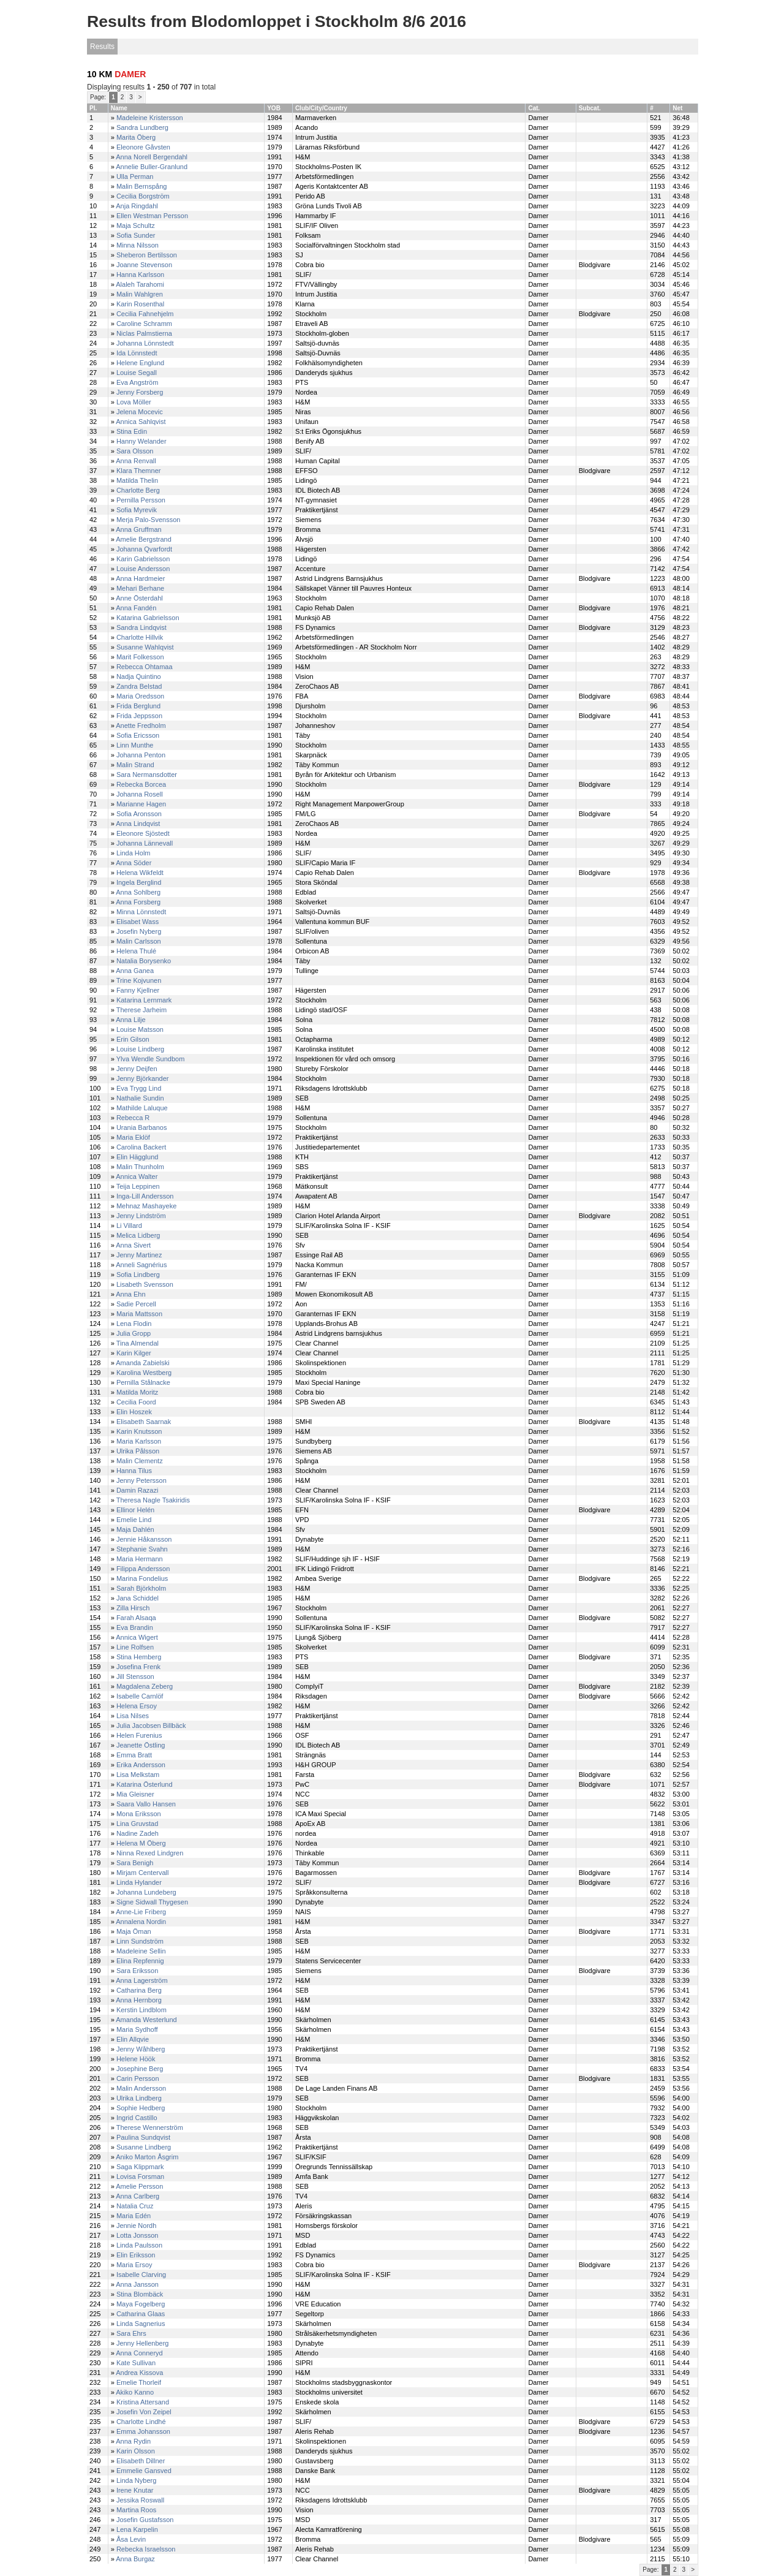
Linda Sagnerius (140, 2323)
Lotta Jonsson (137, 2235)
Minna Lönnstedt (141, 911)
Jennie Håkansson (144, 1539)
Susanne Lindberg (143, 2147)
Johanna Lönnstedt (145, 343)
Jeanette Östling (140, 1745)
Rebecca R (132, 1117)
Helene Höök (136, 2059)
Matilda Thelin (137, 480)
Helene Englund (140, 362)
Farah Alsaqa (136, 1617)
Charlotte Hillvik (139, 637)
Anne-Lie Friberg (141, 1911)
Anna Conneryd (139, 2353)
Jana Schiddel (137, 1598)
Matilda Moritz (137, 1392)
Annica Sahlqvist (140, 421)
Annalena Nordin (141, 1921)
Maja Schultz (135, 225)
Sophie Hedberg (140, 2108)
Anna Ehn (130, 1294)
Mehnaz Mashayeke (146, 1206)
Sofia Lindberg (138, 1274)
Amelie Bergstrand (144, 539)
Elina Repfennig (140, 1960)
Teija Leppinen (138, 1186)
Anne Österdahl (139, 598)
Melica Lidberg (138, 1235)
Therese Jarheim (141, 1009)
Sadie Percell (136, 1304)
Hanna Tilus (134, 1470)
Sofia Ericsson (137, 735)
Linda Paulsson (139, 2245)
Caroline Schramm (144, 323)
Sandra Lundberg (142, 127)
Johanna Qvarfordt (144, 549)
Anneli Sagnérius (141, 1264)
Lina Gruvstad (137, 1823)
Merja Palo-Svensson (148, 519)
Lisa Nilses (132, 1715)
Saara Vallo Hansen (146, 1804)
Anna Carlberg (137, 2196)
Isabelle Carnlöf (139, 1696)
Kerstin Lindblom (141, 2009)
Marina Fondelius (142, 1578)
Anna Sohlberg (138, 892)
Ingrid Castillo (136, 2117)
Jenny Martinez (139, 1255)
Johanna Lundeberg (146, 1892)
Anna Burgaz (135, 2559)
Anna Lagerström (141, 1980)
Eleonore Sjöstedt (143, 833)
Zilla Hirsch (132, 1608)
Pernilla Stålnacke (143, 1382)
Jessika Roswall (140, 2500)
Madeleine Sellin (141, 1951)
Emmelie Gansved (144, 2470)
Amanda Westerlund (146, 2019)
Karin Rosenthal (140, 304)
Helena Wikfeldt (140, 872)
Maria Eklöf (133, 1137)
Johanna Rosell (139, 794)
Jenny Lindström (141, 1215)
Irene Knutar (135, 2490)
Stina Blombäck (139, 2294)
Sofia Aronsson (139, 813)
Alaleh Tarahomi (140, 284)
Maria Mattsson (139, 1313)
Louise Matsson (140, 1029)
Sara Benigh (135, 1862)
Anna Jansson (137, 2284)
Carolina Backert (141, 1147)
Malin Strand (135, 764)
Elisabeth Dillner (140, 2460)
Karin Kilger (133, 1353)
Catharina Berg (139, 1990)
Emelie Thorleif (138, 2382)
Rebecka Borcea (141, 784)
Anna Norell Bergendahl (151, 157)
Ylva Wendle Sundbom (150, 1059)
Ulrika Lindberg (139, 2098)
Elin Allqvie (132, 2039)
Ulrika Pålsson (137, 1451)
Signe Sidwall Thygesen (152, 1902)
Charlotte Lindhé (141, 2421)
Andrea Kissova (139, 2372)
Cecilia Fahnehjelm (145, 313)
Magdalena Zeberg (144, 1686)
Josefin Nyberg (138, 931)
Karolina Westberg (144, 1372)
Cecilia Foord (136, 1402)
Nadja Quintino (138, 676)
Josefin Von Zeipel (144, 2411)
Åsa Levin (131, 2539)
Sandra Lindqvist (141, 627)
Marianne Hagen (141, 804)
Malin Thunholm (140, 1166)
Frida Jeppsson (139, 715)
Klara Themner (138, 470)
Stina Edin (131, 431)
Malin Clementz (139, 1460)
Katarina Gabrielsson (147, 617)
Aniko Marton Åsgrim (147, 2157)
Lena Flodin (134, 1323)
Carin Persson (137, 2078)
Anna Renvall (136, 460)
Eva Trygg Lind (138, 1088)
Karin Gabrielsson (143, 559)
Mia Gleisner (135, 1794)
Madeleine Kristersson (149, 117)
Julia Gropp (133, 1333)
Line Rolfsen (135, 1647)
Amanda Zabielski (142, 1362)
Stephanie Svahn (142, 1549)
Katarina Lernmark (144, 1000)
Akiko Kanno (135, 2392)
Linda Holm (133, 853)
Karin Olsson (135, 2451)
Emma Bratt (134, 1755)
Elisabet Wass (137, 921)
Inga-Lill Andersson (145, 1196)
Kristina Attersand (142, 2402)
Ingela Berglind (138, 882)
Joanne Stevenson (144, 264)
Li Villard (129, 1225)
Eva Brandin (134, 1627)
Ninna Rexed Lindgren (149, 1853)
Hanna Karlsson (140, 274)
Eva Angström (137, 382)
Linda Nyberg (136, 2480)
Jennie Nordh (136, 2225)
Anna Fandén (136, 608)
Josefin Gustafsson (145, 2519)
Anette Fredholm (140, 725)
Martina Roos (136, 2509)
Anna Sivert (133, 1245)
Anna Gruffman (138, 529)
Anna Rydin (133, 2441)
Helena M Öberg (141, 1843)
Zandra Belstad (139, 686)
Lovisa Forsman (140, 2176)
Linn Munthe (135, 745)
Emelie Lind (133, 1519)
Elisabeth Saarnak (143, 1421)
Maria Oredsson (140, 696)
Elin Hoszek (134, 1411)
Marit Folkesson (140, 657)
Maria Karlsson (138, 1441)
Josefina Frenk (138, 1666)
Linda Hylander (139, 1882)
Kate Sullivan (136, 2362)
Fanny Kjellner (137, 990)
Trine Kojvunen (139, 980)
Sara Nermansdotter (146, 774)
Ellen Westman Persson (152, 215)
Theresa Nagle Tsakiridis (153, 1500)
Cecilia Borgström (143, 196)
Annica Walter (136, 1176)
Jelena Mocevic (139, 411)
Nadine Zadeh (137, 1833)
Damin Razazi (137, 1490)
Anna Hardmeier (140, 578)
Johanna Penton (140, 755)
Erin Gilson (132, 1039)
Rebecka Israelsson (146, 2549)
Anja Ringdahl (137, 206)
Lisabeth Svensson (144, 1284)
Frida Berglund (138, 706)
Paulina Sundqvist (143, 2137)
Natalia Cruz (135, 2206)
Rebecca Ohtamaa (144, 666)
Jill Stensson (135, 1676)
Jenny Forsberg (139, 392)
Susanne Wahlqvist (145, 647)
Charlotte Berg (138, 490)
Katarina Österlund (144, 1784)
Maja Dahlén (135, 1529)
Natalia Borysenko (143, 960)
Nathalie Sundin (140, 1098)
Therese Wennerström (149, 2127)
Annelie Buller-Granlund (151, 166)
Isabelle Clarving (141, 2274)
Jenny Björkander (142, 1078)
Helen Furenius (139, 1735)
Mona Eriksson (138, 1813)
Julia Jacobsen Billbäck (151, 1725)
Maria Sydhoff (137, 2029)
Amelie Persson (139, 2186)
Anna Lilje (130, 1019)
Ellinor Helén (135, 1509)
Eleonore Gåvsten (143, 147)
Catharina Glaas (140, 2313)
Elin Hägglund (137, 1157)
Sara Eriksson (137, 1970)
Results (102, 46)
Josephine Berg (139, 2068)
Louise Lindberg (140, 1049)
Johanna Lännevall (144, 843)
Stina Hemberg (138, 1657)
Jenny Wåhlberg (140, 2049)
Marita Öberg (136, 137)
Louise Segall (136, 372)
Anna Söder (133, 862)
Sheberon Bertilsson (146, 255)
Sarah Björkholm (141, 1588)
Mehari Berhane (140, 588)
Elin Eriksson (136, 2255)
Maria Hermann (139, 1559)
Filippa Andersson (143, 1568)
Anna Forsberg (138, 902)
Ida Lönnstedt (136, 353)
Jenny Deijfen (136, 1068)
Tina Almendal (137, 1343)
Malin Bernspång (141, 186)
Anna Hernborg (139, 2000)
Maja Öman (133, 1931)
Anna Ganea (135, 970)
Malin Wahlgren (139, 294)
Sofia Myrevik (136, 509)
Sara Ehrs (131, 2333)
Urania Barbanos (141, 1127)
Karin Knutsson (139, 1431)
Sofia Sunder (136, 235)
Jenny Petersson (141, 1480)
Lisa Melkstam (137, 1774)
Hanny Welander (141, 441)
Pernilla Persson (140, 500)
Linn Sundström (140, 1941)
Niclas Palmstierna (144, 333)
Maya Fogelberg (140, 2304)
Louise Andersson (143, 568)
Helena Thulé (136, 951)
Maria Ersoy (134, 2264)
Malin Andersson (141, 2088)
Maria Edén (133, 2215)
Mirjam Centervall (142, 1872)
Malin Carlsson (138, 941)
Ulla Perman (135, 176)
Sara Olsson (135, 451)
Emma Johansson (143, 2431)
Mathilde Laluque (142, 1108)
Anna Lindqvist (138, 823)
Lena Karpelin (137, 2529)
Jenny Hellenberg (142, 2343)
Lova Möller (133, 402)
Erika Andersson (140, 1764)
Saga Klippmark (140, 2166)
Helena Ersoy (136, 1706)
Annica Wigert (136, 1637)
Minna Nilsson (137, 245)
